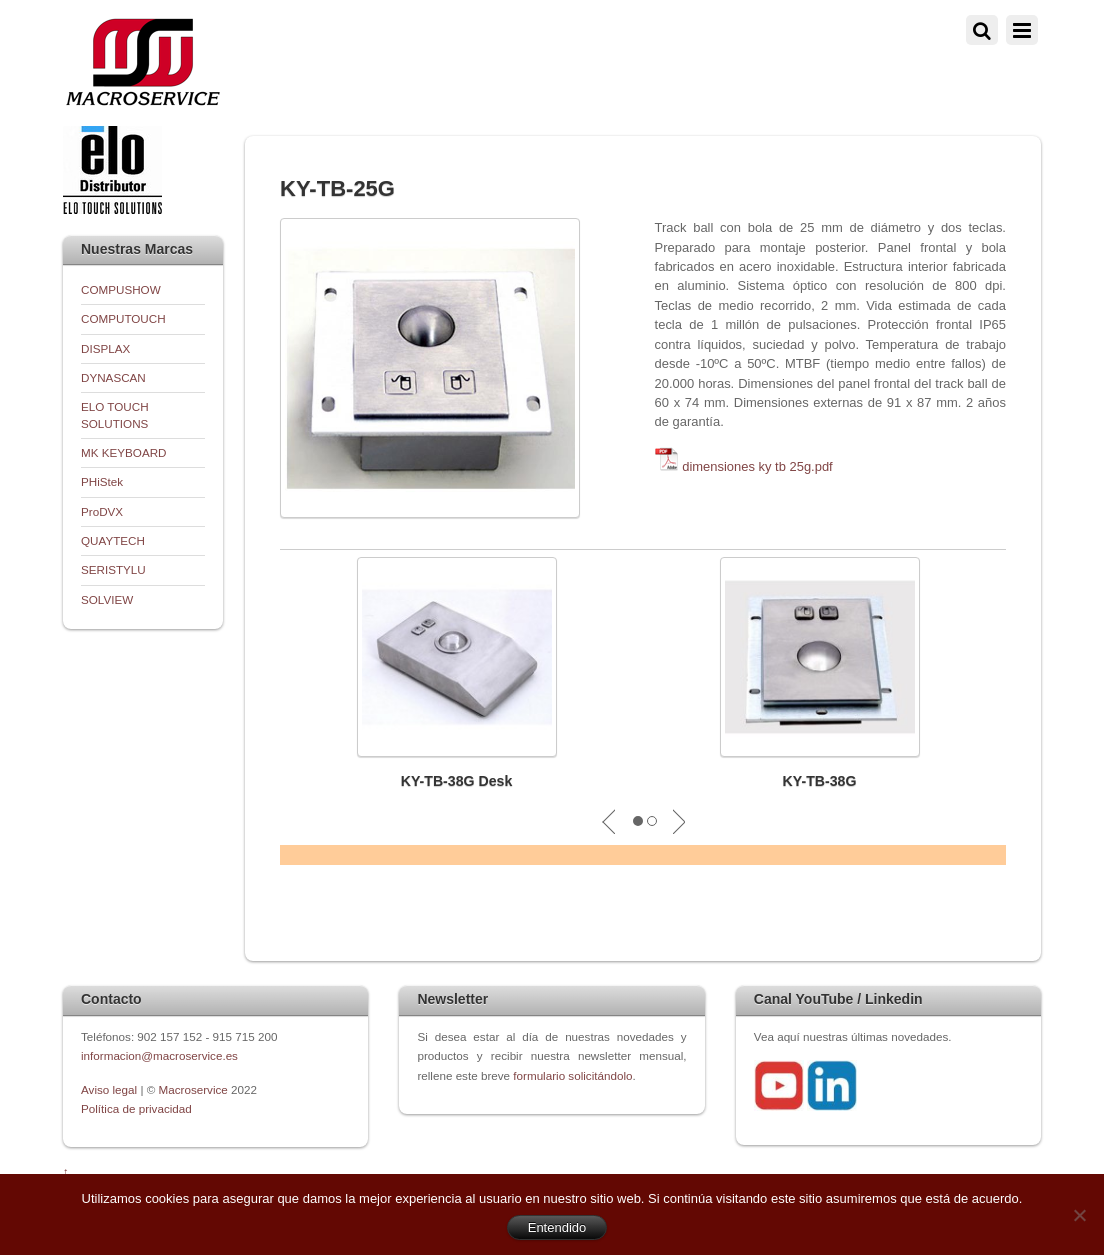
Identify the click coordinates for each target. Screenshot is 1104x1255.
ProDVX (102, 511)
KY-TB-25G (337, 188)
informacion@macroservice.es (159, 1055)
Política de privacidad (136, 1108)
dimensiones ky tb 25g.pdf (757, 466)
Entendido (557, 1227)
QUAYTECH (113, 540)
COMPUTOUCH (123, 318)
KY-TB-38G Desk (457, 781)
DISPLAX (105, 348)
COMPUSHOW (121, 289)
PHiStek (102, 481)
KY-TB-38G (820, 781)
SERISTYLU (113, 569)
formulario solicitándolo (572, 1075)
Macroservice (193, 1089)
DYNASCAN (113, 377)
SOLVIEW (107, 599)
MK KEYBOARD (124, 452)
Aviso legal (110, 1089)
